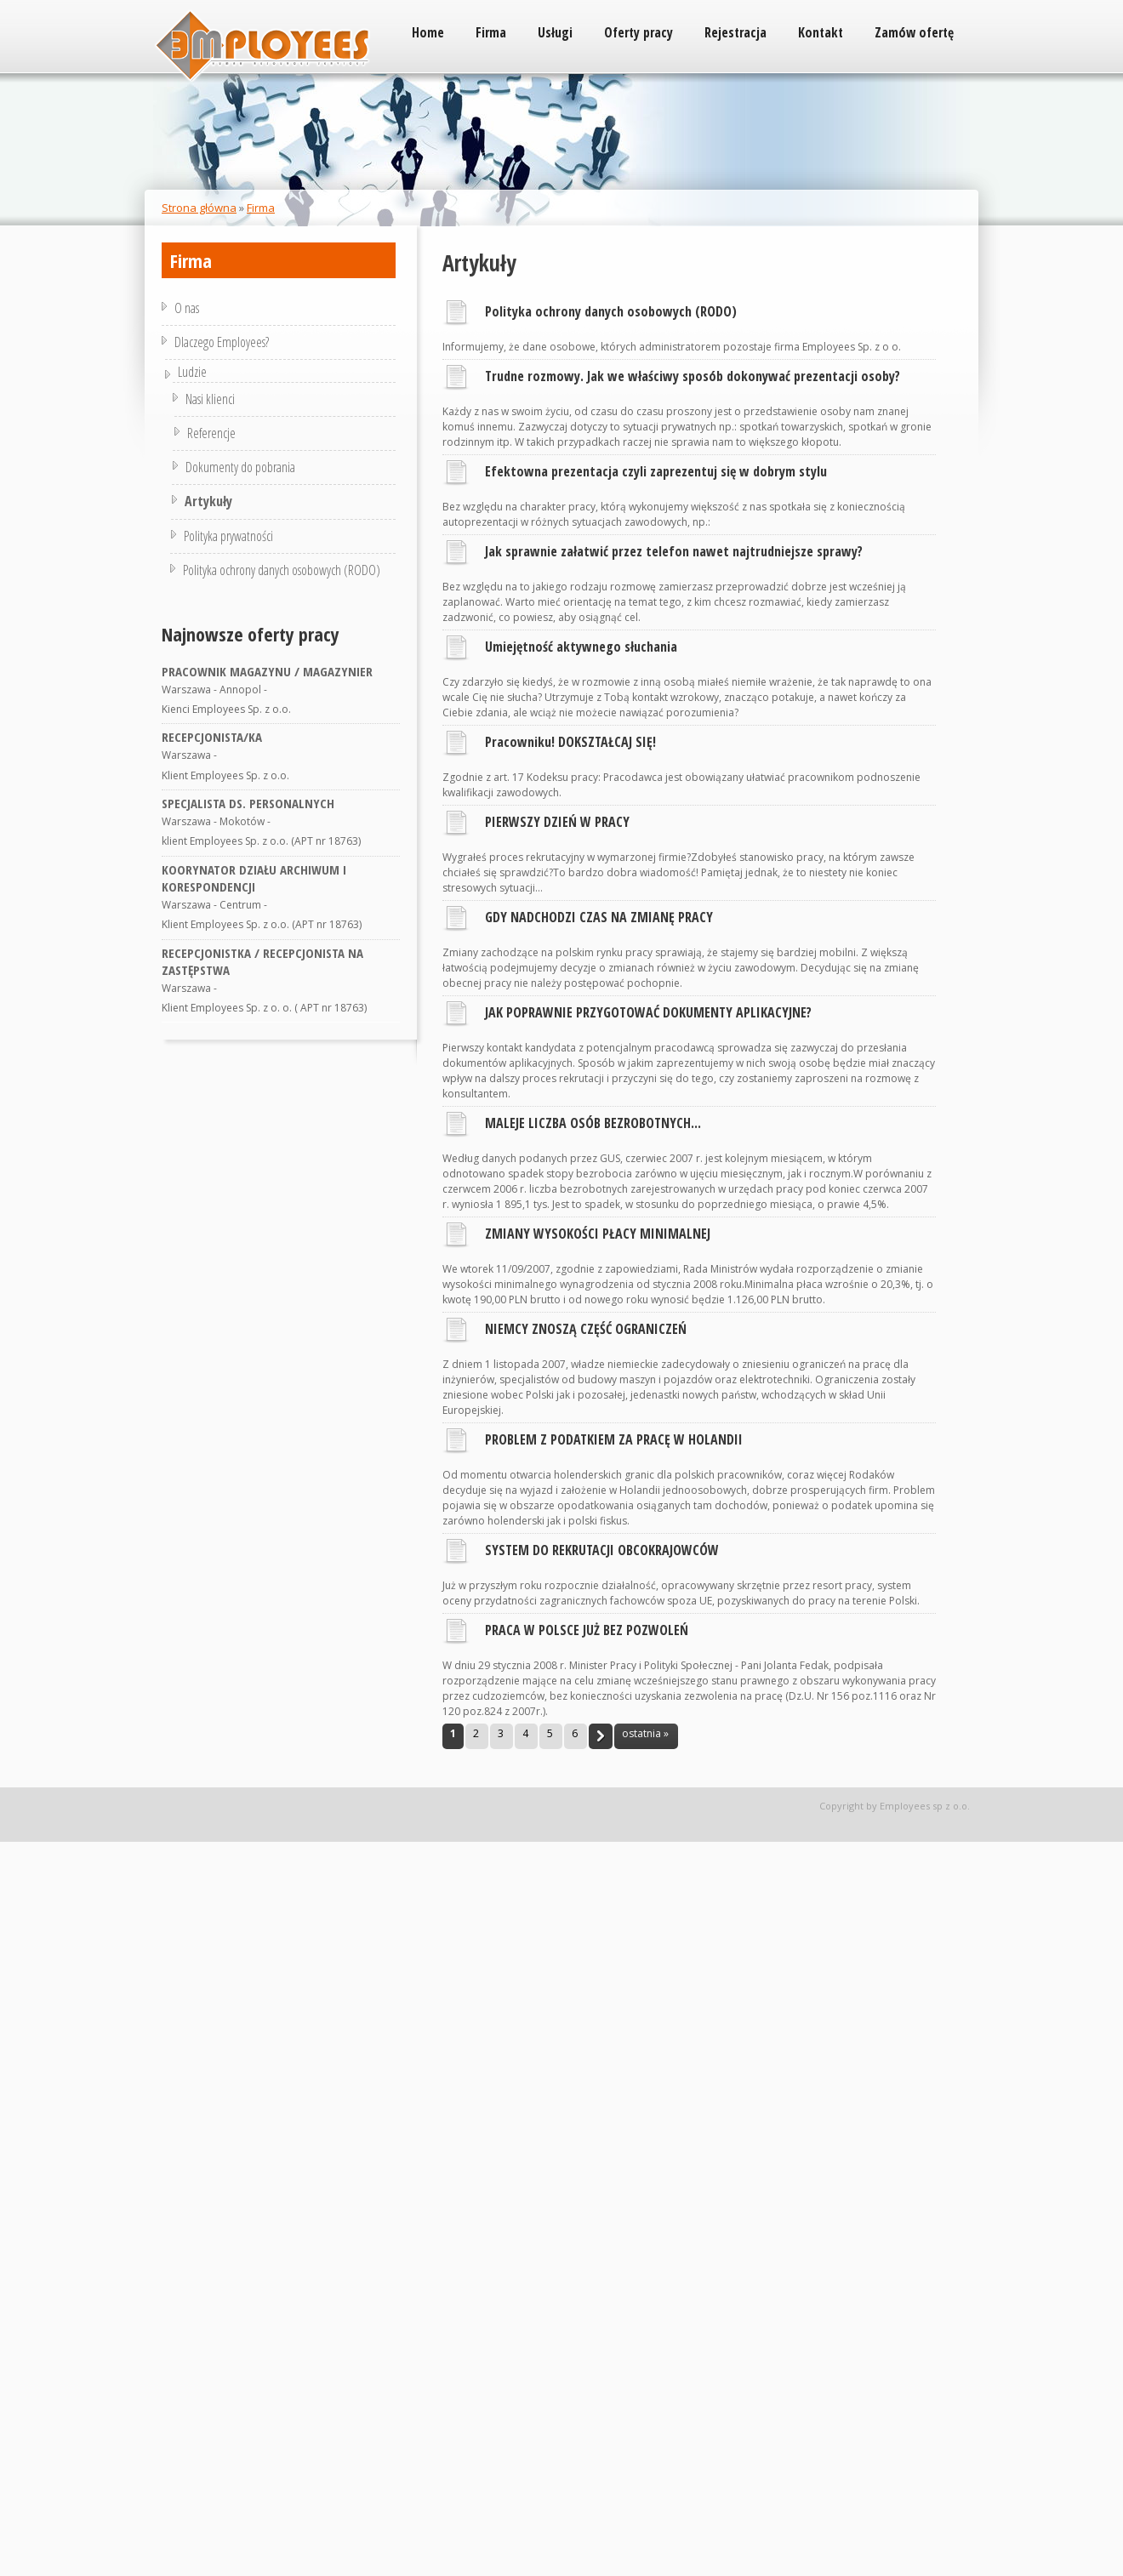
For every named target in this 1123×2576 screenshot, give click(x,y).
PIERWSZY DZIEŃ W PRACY (557, 821)
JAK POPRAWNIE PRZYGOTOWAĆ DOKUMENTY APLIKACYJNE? (648, 1012)
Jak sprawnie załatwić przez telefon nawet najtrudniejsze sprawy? (674, 551)
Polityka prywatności (224, 536)
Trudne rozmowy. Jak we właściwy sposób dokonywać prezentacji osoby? (692, 376)
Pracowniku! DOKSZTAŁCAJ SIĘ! (570, 741)
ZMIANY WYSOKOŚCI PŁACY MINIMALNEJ (597, 1233)
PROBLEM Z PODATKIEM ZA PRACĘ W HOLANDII (614, 1439)
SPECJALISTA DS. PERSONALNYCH (248, 803)
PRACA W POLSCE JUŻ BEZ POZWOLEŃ (586, 1630)
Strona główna (199, 207)
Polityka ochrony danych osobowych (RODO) (611, 311)
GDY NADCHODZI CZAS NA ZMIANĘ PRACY (599, 917)
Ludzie (199, 371)
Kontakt (820, 32)
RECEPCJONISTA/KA (212, 736)
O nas (186, 308)
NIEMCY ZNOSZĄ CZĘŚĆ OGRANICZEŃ (586, 1328)
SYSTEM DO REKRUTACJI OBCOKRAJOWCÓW (602, 1550)
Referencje (209, 433)
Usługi (555, 32)
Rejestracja (735, 32)
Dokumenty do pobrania (238, 467)
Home (428, 32)
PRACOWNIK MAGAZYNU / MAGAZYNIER (267, 671)
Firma (491, 32)
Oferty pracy (638, 32)
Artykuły (205, 501)
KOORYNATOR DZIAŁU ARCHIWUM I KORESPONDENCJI (254, 878)
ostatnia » (645, 1733)
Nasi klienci (211, 399)
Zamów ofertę (914, 32)
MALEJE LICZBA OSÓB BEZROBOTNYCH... (593, 1123)
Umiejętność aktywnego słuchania (581, 646)
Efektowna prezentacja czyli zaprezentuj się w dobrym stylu (656, 471)
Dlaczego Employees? (221, 342)
